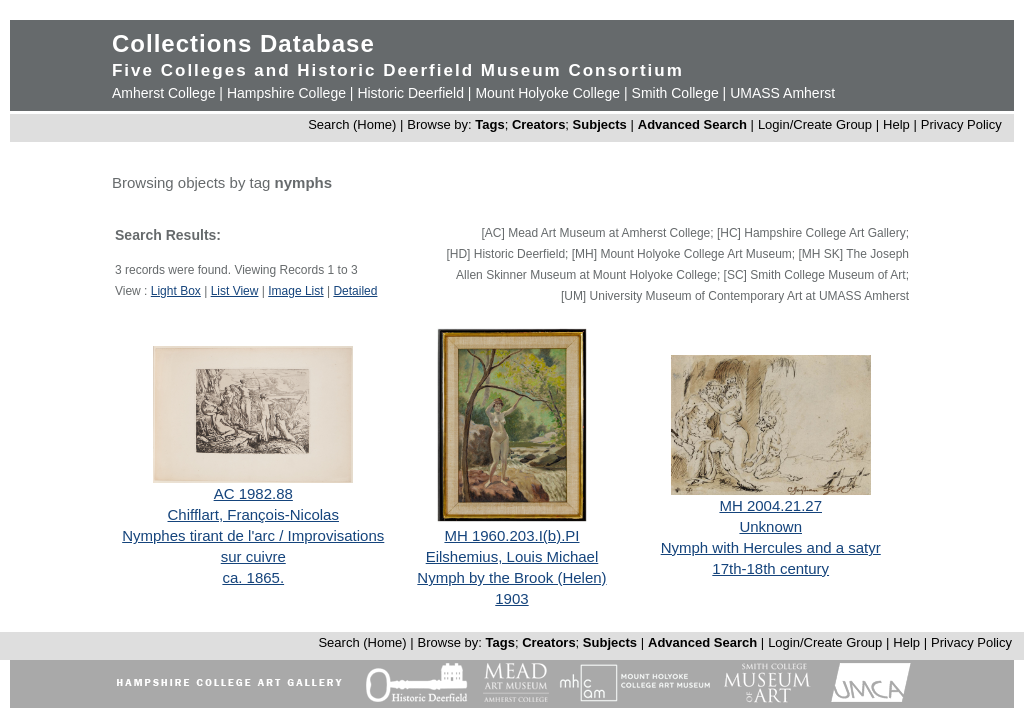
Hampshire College (286, 93)
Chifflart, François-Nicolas (253, 514)
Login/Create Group (817, 124)
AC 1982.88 (253, 493)
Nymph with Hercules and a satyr (771, 547)
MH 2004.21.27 (770, 505)
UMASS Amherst (782, 93)
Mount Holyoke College (547, 93)
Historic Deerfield (410, 93)
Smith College (675, 93)
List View (235, 291)
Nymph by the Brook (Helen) (511, 577)
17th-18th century (770, 568)
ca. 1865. (253, 577)
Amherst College (164, 93)
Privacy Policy (961, 124)
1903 (511, 598)
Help (896, 124)
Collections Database (243, 43)
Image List (295, 291)
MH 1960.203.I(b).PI (511, 535)
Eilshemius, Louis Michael (512, 556)
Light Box (176, 291)
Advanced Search (692, 124)
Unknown (770, 526)
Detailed (355, 291)
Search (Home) (352, 124)
